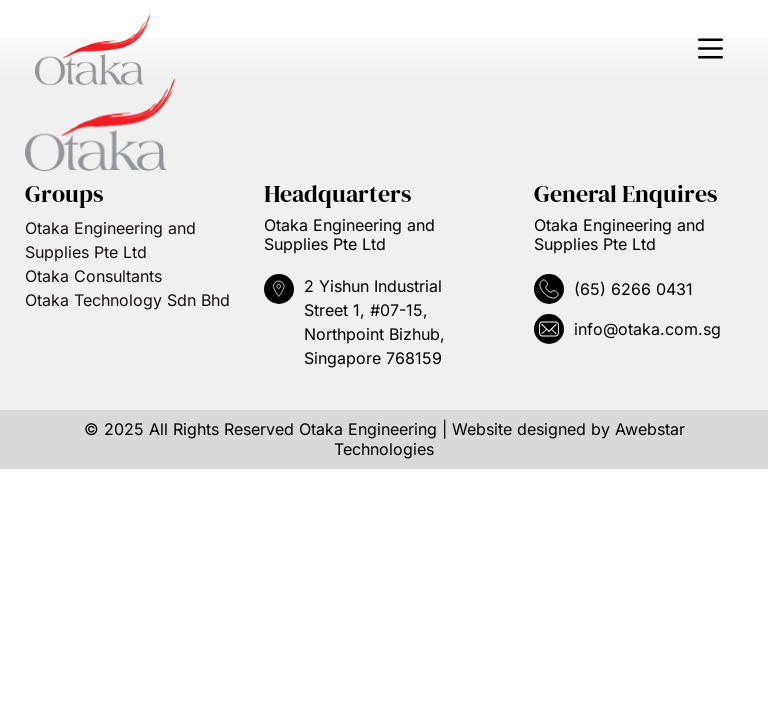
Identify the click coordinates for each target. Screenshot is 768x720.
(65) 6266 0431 (633, 289)
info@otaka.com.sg (647, 329)
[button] (710, 50)
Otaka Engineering (368, 429)
